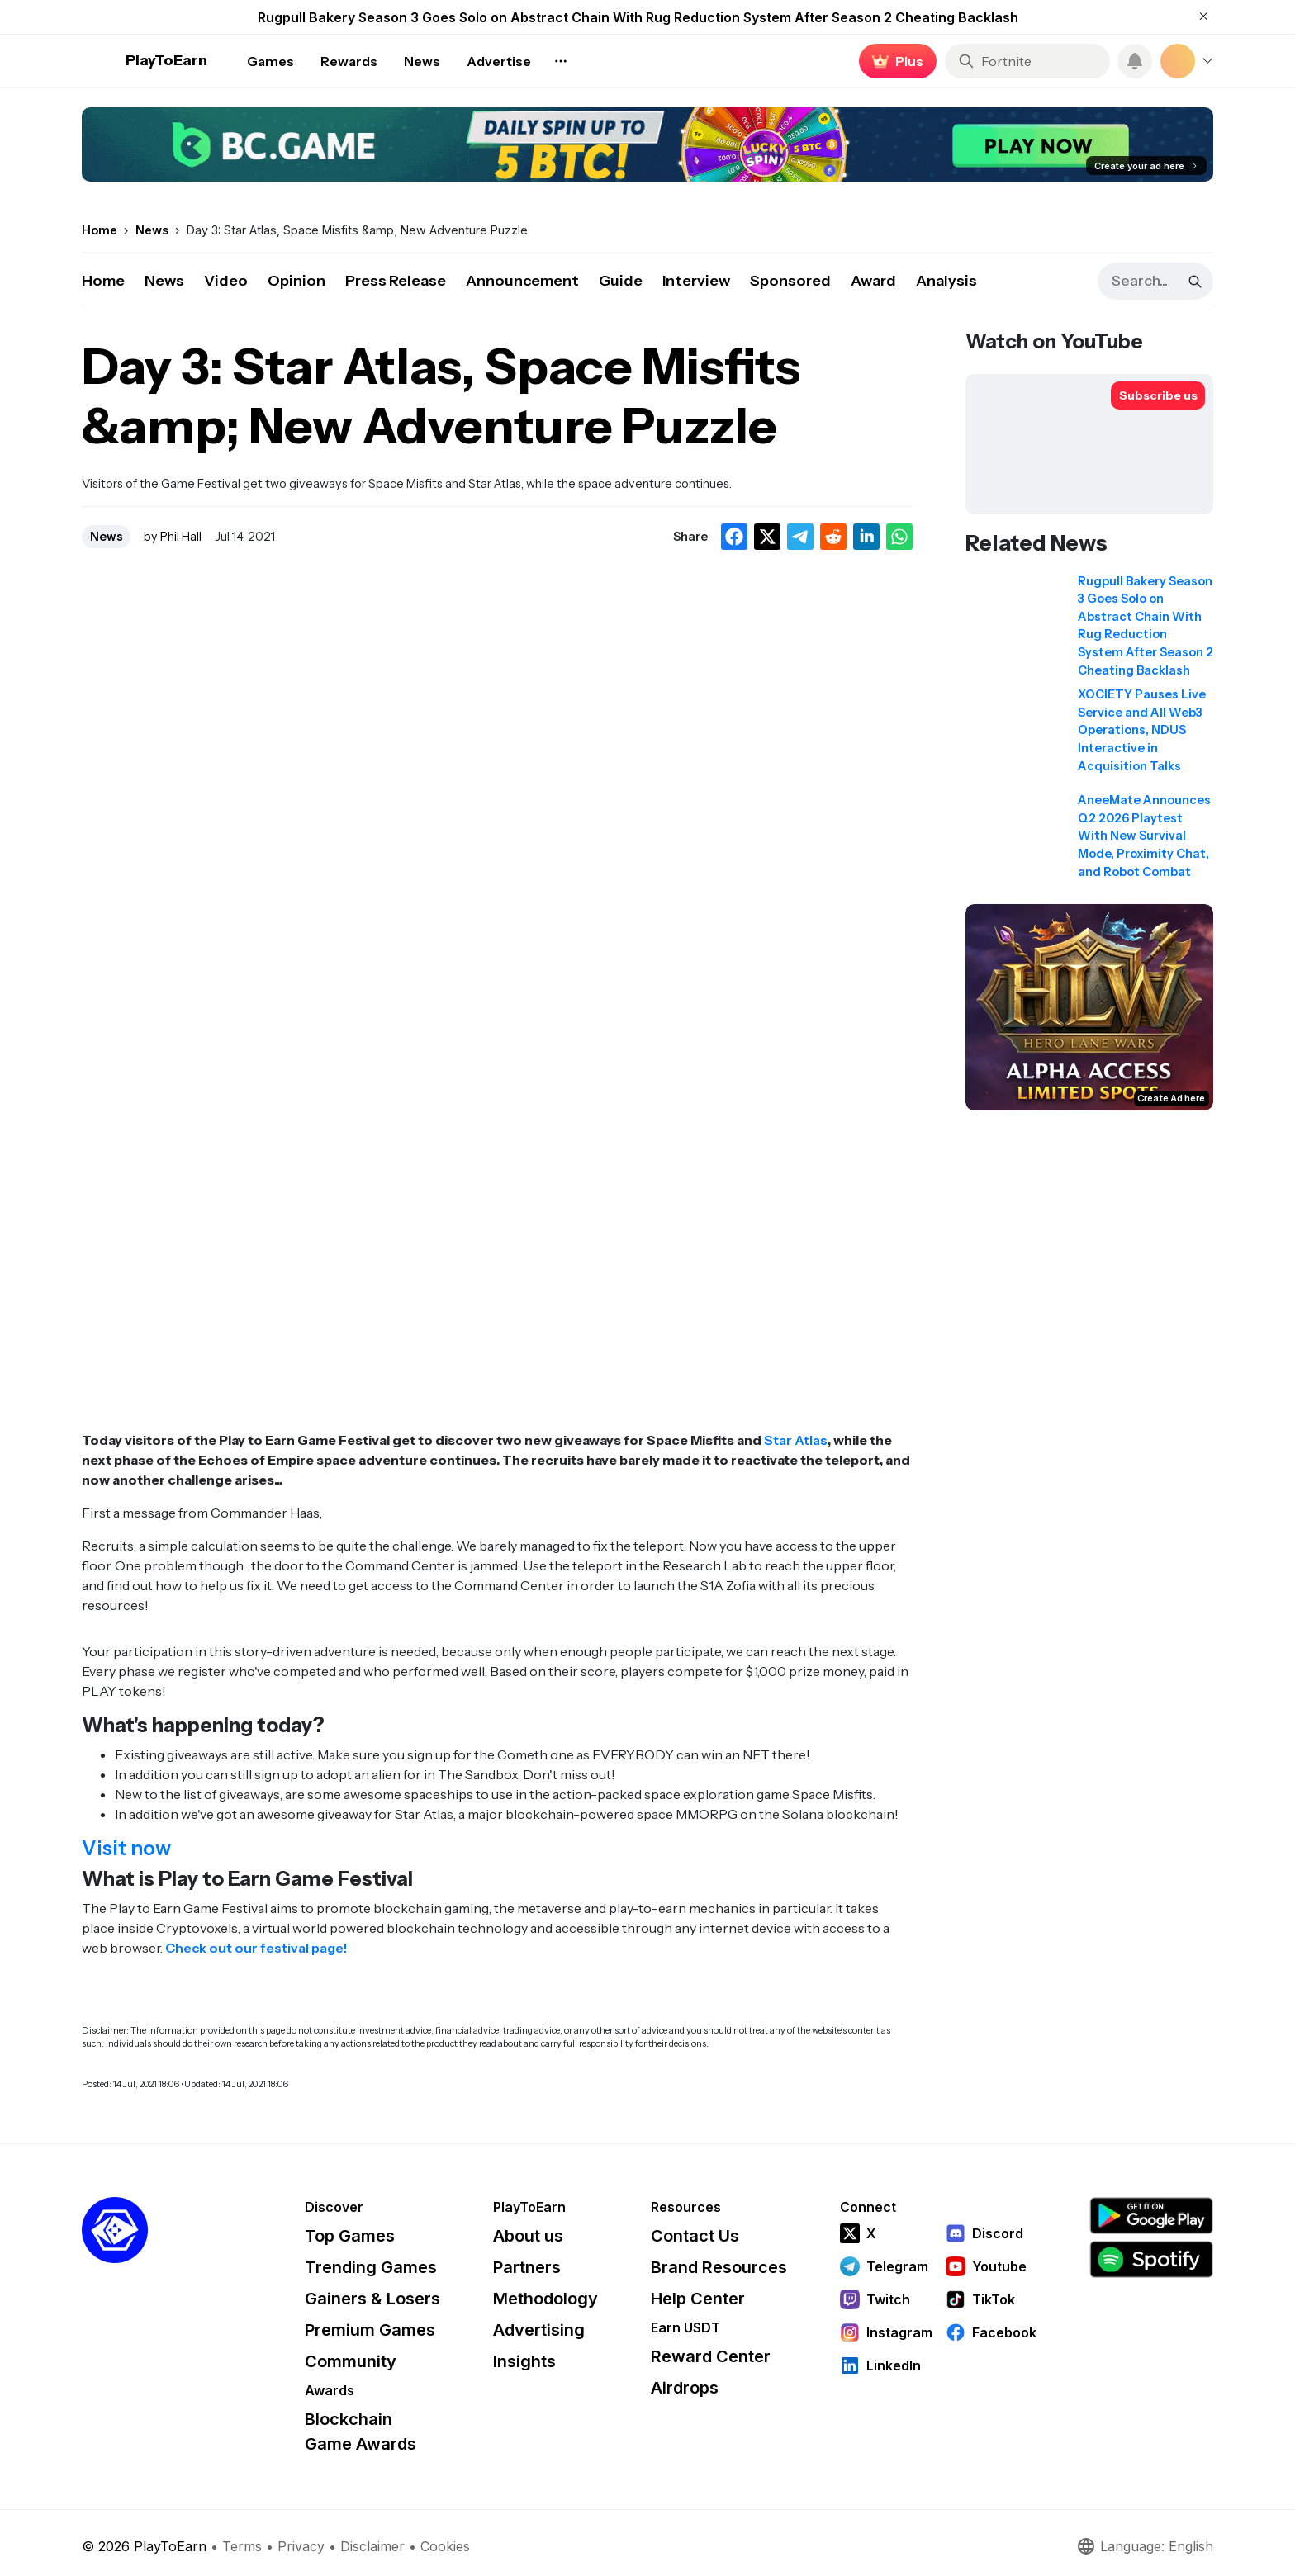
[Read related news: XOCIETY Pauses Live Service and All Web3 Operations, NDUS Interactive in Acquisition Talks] (1089, 735)
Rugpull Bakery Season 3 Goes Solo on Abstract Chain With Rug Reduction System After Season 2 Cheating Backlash (638, 17)
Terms (242, 2546)
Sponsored (790, 281)
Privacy (301, 2546)
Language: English (1144, 2546)
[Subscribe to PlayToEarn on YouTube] (1158, 395)
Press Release (395, 281)
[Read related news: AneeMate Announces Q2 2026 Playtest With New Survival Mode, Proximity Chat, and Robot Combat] (1089, 841)
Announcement (522, 281)
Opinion (296, 281)
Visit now (126, 1848)
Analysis (946, 281)
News (164, 281)
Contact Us (695, 2236)
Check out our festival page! (256, 1947)
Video (226, 281)
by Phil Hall (173, 536)
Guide (621, 281)
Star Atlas (796, 1440)
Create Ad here (1171, 1098)
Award (873, 281)
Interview (696, 281)
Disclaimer (372, 2546)
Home (103, 281)
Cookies (445, 2546)
